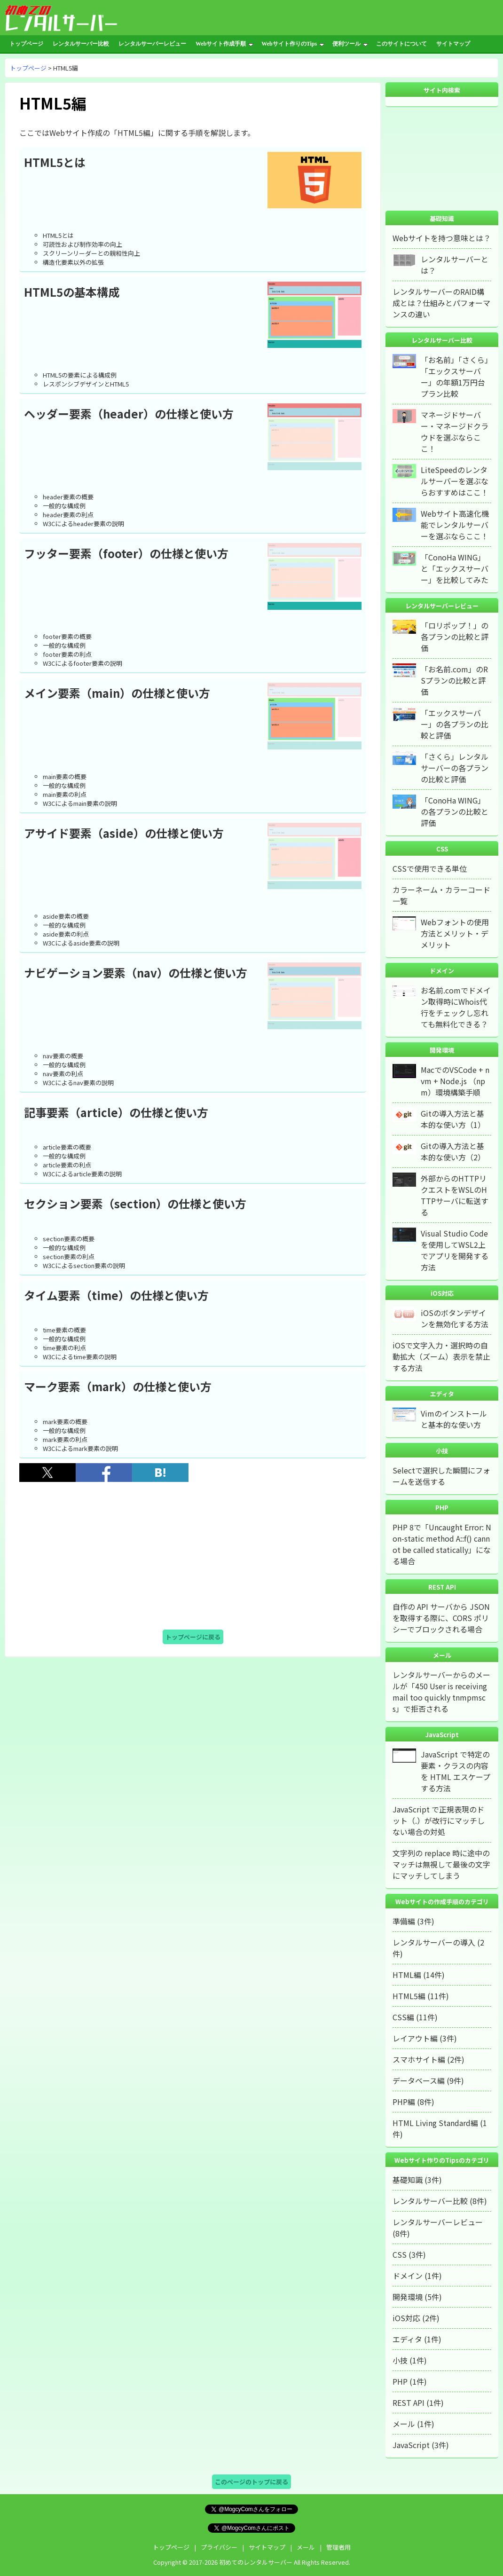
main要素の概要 (64, 776)
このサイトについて (401, 43)
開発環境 (408, 2296)
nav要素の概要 (63, 1055)
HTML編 (407, 1974)
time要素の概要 (64, 1329)
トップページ (26, 43)
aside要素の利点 (66, 934)
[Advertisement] (193, 1556)
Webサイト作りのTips (292, 43)
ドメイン (408, 2275)
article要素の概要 (67, 1146)
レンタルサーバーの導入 (434, 1942)
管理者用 (338, 2547)
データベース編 (419, 2080)
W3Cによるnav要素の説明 (78, 1082)
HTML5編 (409, 1995)
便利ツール (350, 43)
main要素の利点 (64, 794)
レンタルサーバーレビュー (152, 43)
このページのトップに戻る (251, 2481)
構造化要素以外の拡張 (73, 262)
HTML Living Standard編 (435, 2122)
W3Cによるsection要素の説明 (84, 1265)
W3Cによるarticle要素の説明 (82, 1173)
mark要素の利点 (65, 1439)
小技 (400, 2360)
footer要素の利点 (67, 654)
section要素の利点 (68, 1256)
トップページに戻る (192, 1636)
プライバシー (219, 2547)
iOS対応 (406, 2318)
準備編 (404, 1921)
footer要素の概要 (67, 636)
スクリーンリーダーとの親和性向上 (91, 253)
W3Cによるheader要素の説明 (83, 523)
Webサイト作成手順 (224, 43)
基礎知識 (408, 2179)
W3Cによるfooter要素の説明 (82, 663)
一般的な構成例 (64, 505)
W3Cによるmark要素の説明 (80, 1448)
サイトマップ (453, 43)
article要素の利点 (67, 1164)
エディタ (407, 2339)
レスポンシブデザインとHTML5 (86, 383)
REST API (408, 2402)
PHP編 (404, 2101)
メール (404, 2423)
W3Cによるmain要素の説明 (80, 803)
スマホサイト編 (419, 2059)
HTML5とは (58, 235)
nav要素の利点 (63, 1073)
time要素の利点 (64, 1347)
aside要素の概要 (66, 916)
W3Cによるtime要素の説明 (80, 1356)
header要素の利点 (68, 514)
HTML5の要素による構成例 (80, 374)
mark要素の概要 (65, 1421)
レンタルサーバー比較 (81, 43)
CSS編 (403, 2017)
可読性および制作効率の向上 (82, 244)
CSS (400, 2254)
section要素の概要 (68, 1238)
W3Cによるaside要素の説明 (81, 942)
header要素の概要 (68, 496)
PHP (400, 2381)
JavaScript (411, 2444)
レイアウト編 (415, 2038)
